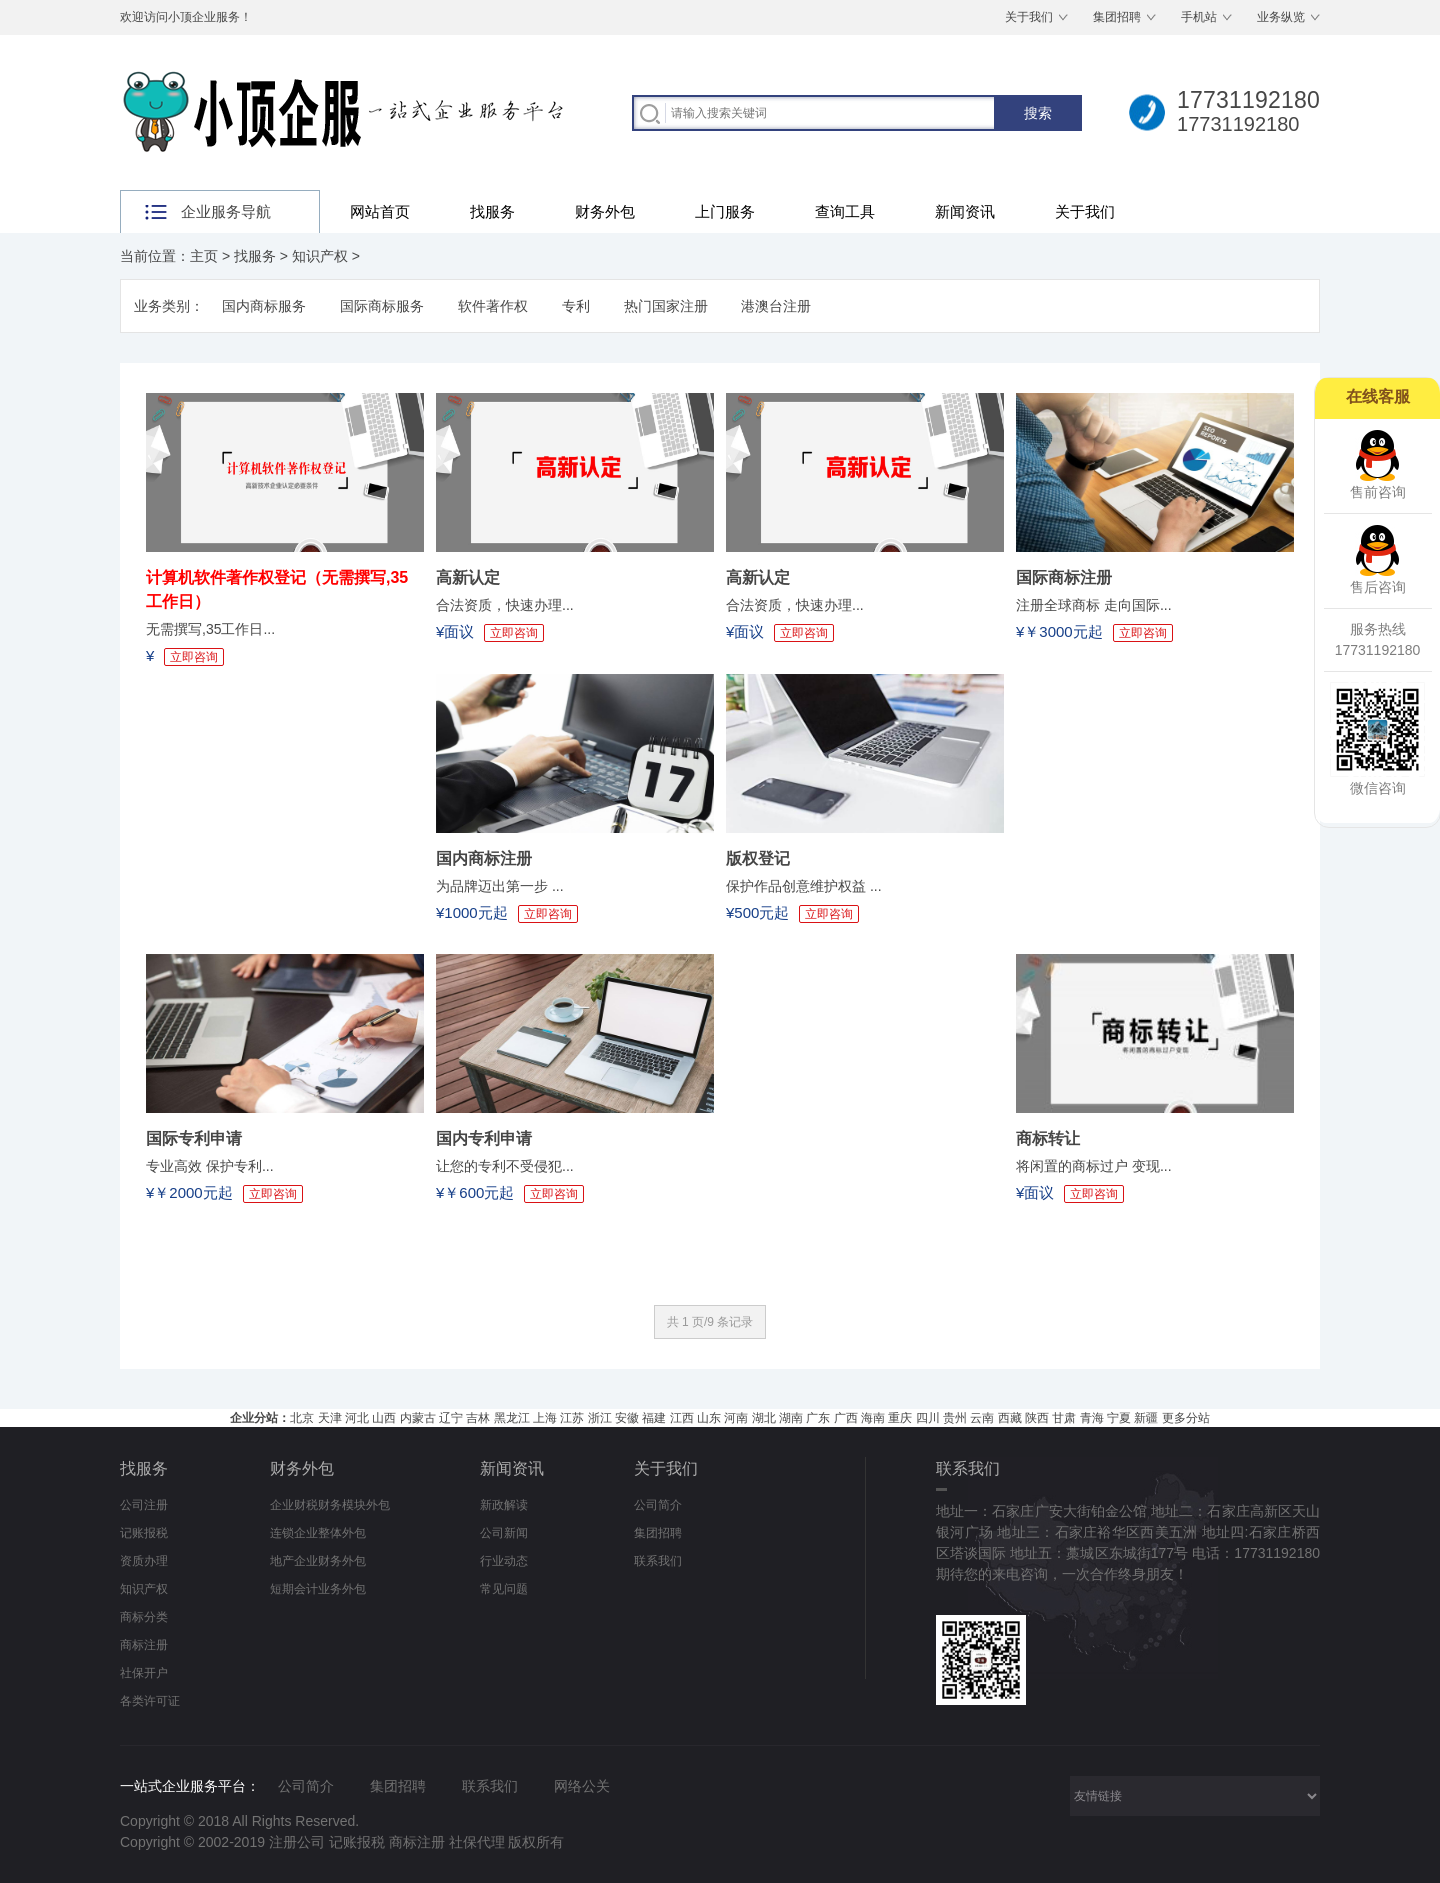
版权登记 (758, 858)
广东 (818, 1418)
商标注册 (144, 1645)
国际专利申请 (194, 1138)
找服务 (492, 211)
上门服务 (725, 211)
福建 (654, 1418)
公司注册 (144, 1505)
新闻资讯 (965, 211)
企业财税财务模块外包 (330, 1505)
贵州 (955, 1418)
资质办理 (144, 1561)
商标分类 (144, 1617)
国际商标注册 (1064, 577)
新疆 (1146, 1418)
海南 (873, 1418)
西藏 (1010, 1418)
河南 (736, 1418)
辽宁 (451, 1418)
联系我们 (658, 1561)
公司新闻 (504, 1533)
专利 (576, 306)
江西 (682, 1418)
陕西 (1037, 1418)
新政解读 (504, 1505)
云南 (982, 1418)
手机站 (1199, 17)
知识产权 (320, 256)
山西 (384, 1418)
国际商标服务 (382, 306)
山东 (709, 1418)
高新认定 (468, 577)
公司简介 (658, 1505)
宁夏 (1119, 1418)
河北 (357, 1418)
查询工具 (845, 211)
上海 (545, 1418)
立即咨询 (194, 657)
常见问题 (504, 1589)
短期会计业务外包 (318, 1589)
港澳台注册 (776, 306)
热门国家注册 (666, 306)
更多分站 (1186, 1418)
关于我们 (1029, 17)
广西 (846, 1418)
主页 (204, 256)
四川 (928, 1418)
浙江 (600, 1418)
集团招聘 (1117, 17)
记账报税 (144, 1533)
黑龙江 (512, 1418)
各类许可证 (150, 1701)
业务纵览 (1281, 17)
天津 (330, 1418)
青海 (1092, 1418)
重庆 (900, 1418)
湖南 (791, 1418)
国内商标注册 (484, 858)
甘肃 (1064, 1418)
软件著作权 (493, 306)
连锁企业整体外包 (318, 1533)
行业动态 (504, 1561)
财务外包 (605, 211)
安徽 (627, 1418)
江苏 (572, 1418)
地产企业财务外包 (318, 1561)
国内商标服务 (264, 306)
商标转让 (1048, 1138)
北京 (302, 1418)
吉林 (478, 1418)
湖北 (764, 1418)
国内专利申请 (484, 1138)
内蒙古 (418, 1418)
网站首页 (380, 211)
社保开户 (144, 1673)
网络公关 (582, 1786)
